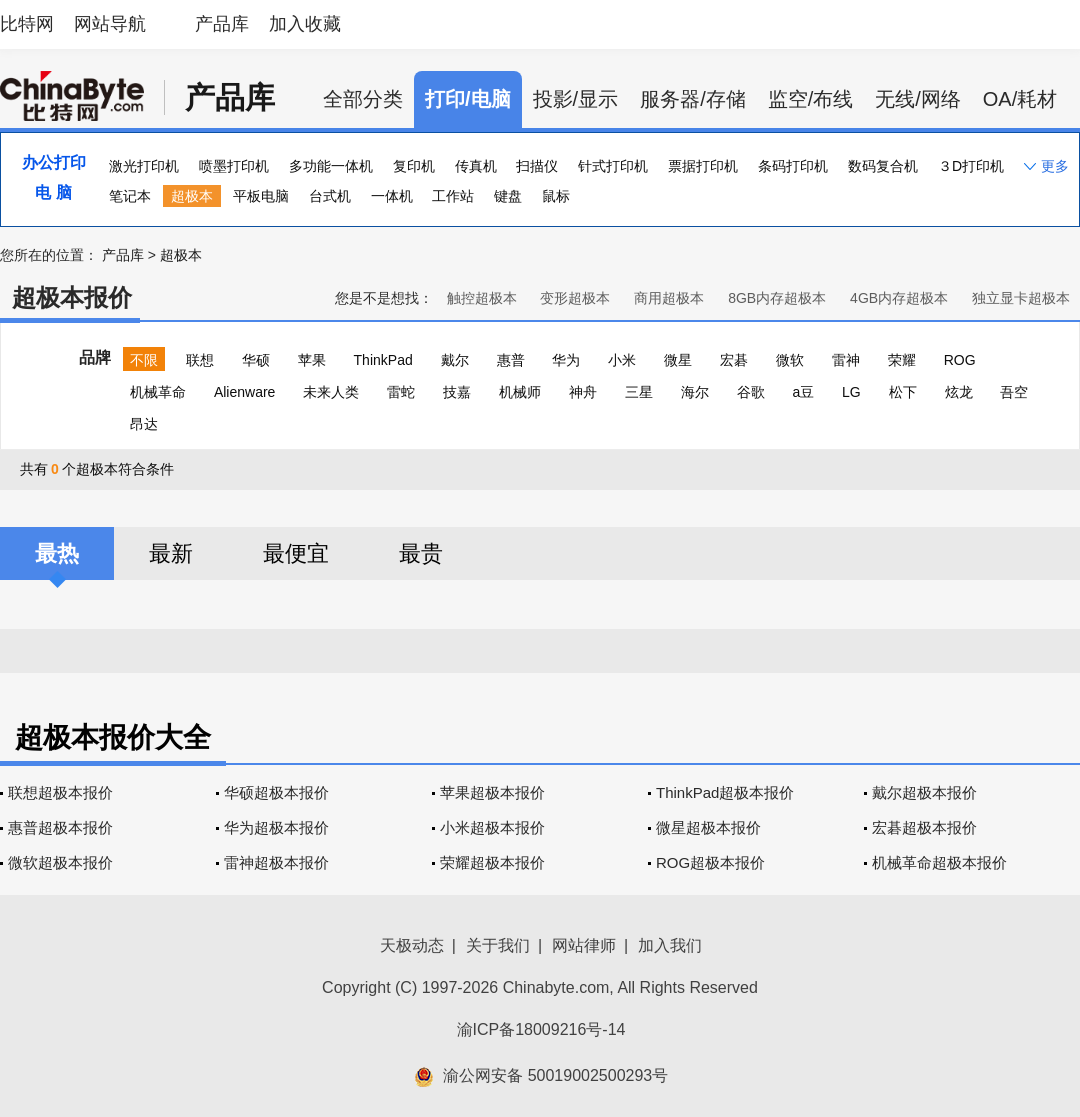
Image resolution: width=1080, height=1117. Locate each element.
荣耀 (902, 360)
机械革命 (158, 392)
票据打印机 (703, 166)
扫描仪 (537, 166)
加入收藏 (305, 24)
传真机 (476, 166)
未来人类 (331, 392)
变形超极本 (575, 298)
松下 (903, 392)
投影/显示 (576, 99)
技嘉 (457, 392)
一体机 (392, 196)
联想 (200, 360)
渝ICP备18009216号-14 (541, 1029)
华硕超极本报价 (276, 792)
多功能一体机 (331, 166)
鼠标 (556, 196)
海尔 (695, 392)
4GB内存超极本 (899, 298)
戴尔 (455, 360)
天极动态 (412, 945)
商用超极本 (669, 298)
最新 (171, 553)
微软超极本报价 (60, 862)
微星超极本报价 (708, 827)
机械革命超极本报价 (939, 862)
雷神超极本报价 (276, 862)
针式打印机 (613, 166)
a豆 (803, 392)
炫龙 (959, 392)
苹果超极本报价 (492, 792)
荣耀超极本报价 (492, 862)
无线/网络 (918, 99)
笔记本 (130, 196)
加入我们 (670, 945)
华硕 (256, 360)
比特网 (27, 24)
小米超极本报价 (492, 827)
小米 (622, 360)
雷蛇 (401, 392)
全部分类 (363, 99)
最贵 (421, 553)
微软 (790, 360)
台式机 (330, 196)
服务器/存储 (693, 99)
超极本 (192, 196)
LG (851, 392)
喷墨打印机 (234, 166)
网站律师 (584, 945)
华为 (566, 360)
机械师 (520, 392)
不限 (144, 360)
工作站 (453, 196)
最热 (57, 553)
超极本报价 (72, 297)
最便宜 (296, 553)
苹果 (312, 360)
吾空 (1014, 392)
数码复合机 (883, 166)
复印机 (414, 166)
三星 (639, 392)
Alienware (244, 392)
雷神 (846, 360)
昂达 (144, 424)
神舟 (583, 392)
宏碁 (734, 360)
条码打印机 (793, 166)
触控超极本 (482, 298)
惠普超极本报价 (60, 827)
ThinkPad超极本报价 (725, 792)
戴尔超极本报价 (924, 792)
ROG (960, 360)
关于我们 (498, 945)
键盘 (508, 196)
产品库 (222, 24)
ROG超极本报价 (710, 862)
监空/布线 (811, 99)
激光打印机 (144, 166)
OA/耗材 (1020, 99)
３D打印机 (971, 166)
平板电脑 (261, 196)
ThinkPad (383, 360)
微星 (678, 360)
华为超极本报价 (276, 827)
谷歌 (751, 392)
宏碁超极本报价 (924, 827)
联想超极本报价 (60, 792)
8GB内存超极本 (777, 298)
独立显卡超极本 (1021, 298)
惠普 (511, 360)
